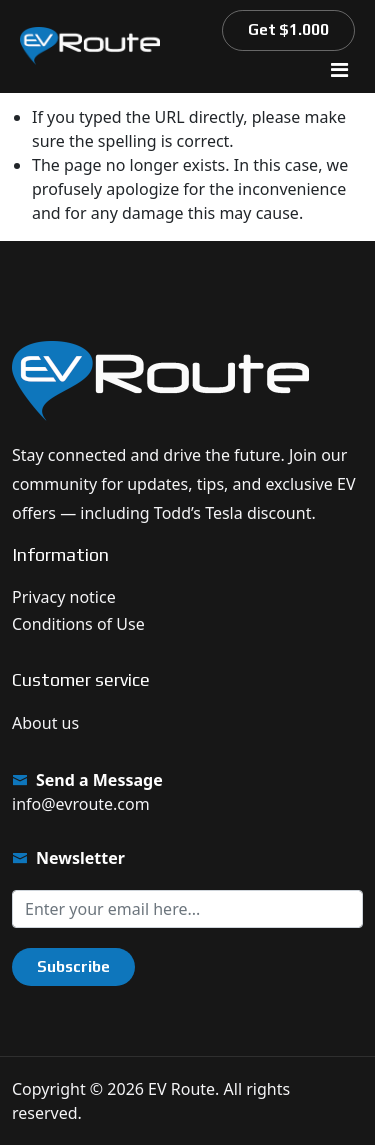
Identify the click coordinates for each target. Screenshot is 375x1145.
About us (45, 723)
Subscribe (73, 966)
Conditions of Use (78, 624)
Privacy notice (64, 597)
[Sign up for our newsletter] (187, 909)
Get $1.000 (288, 29)
